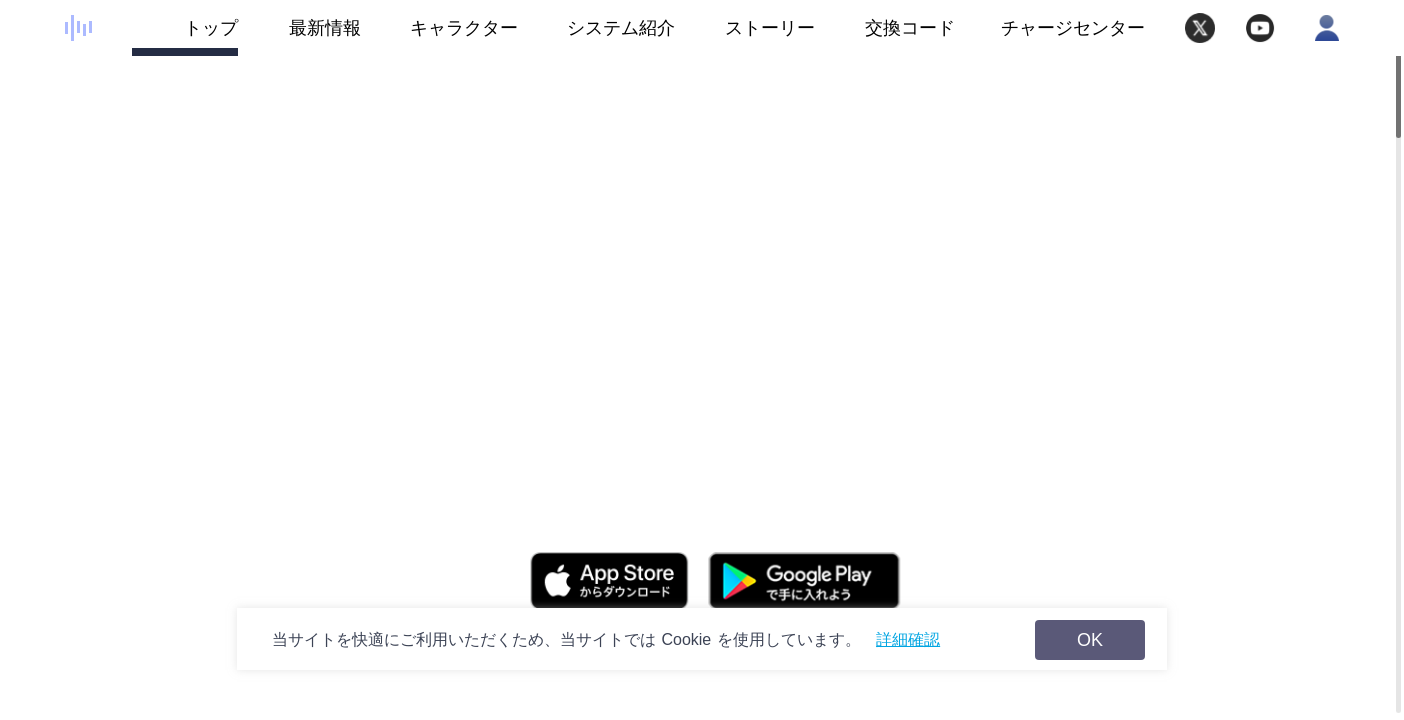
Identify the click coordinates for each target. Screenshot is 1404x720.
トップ (185, 37)
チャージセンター (1073, 28)
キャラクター (439, 37)
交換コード (910, 28)
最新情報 (299, 37)
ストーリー (745, 37)
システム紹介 (596, 37)
